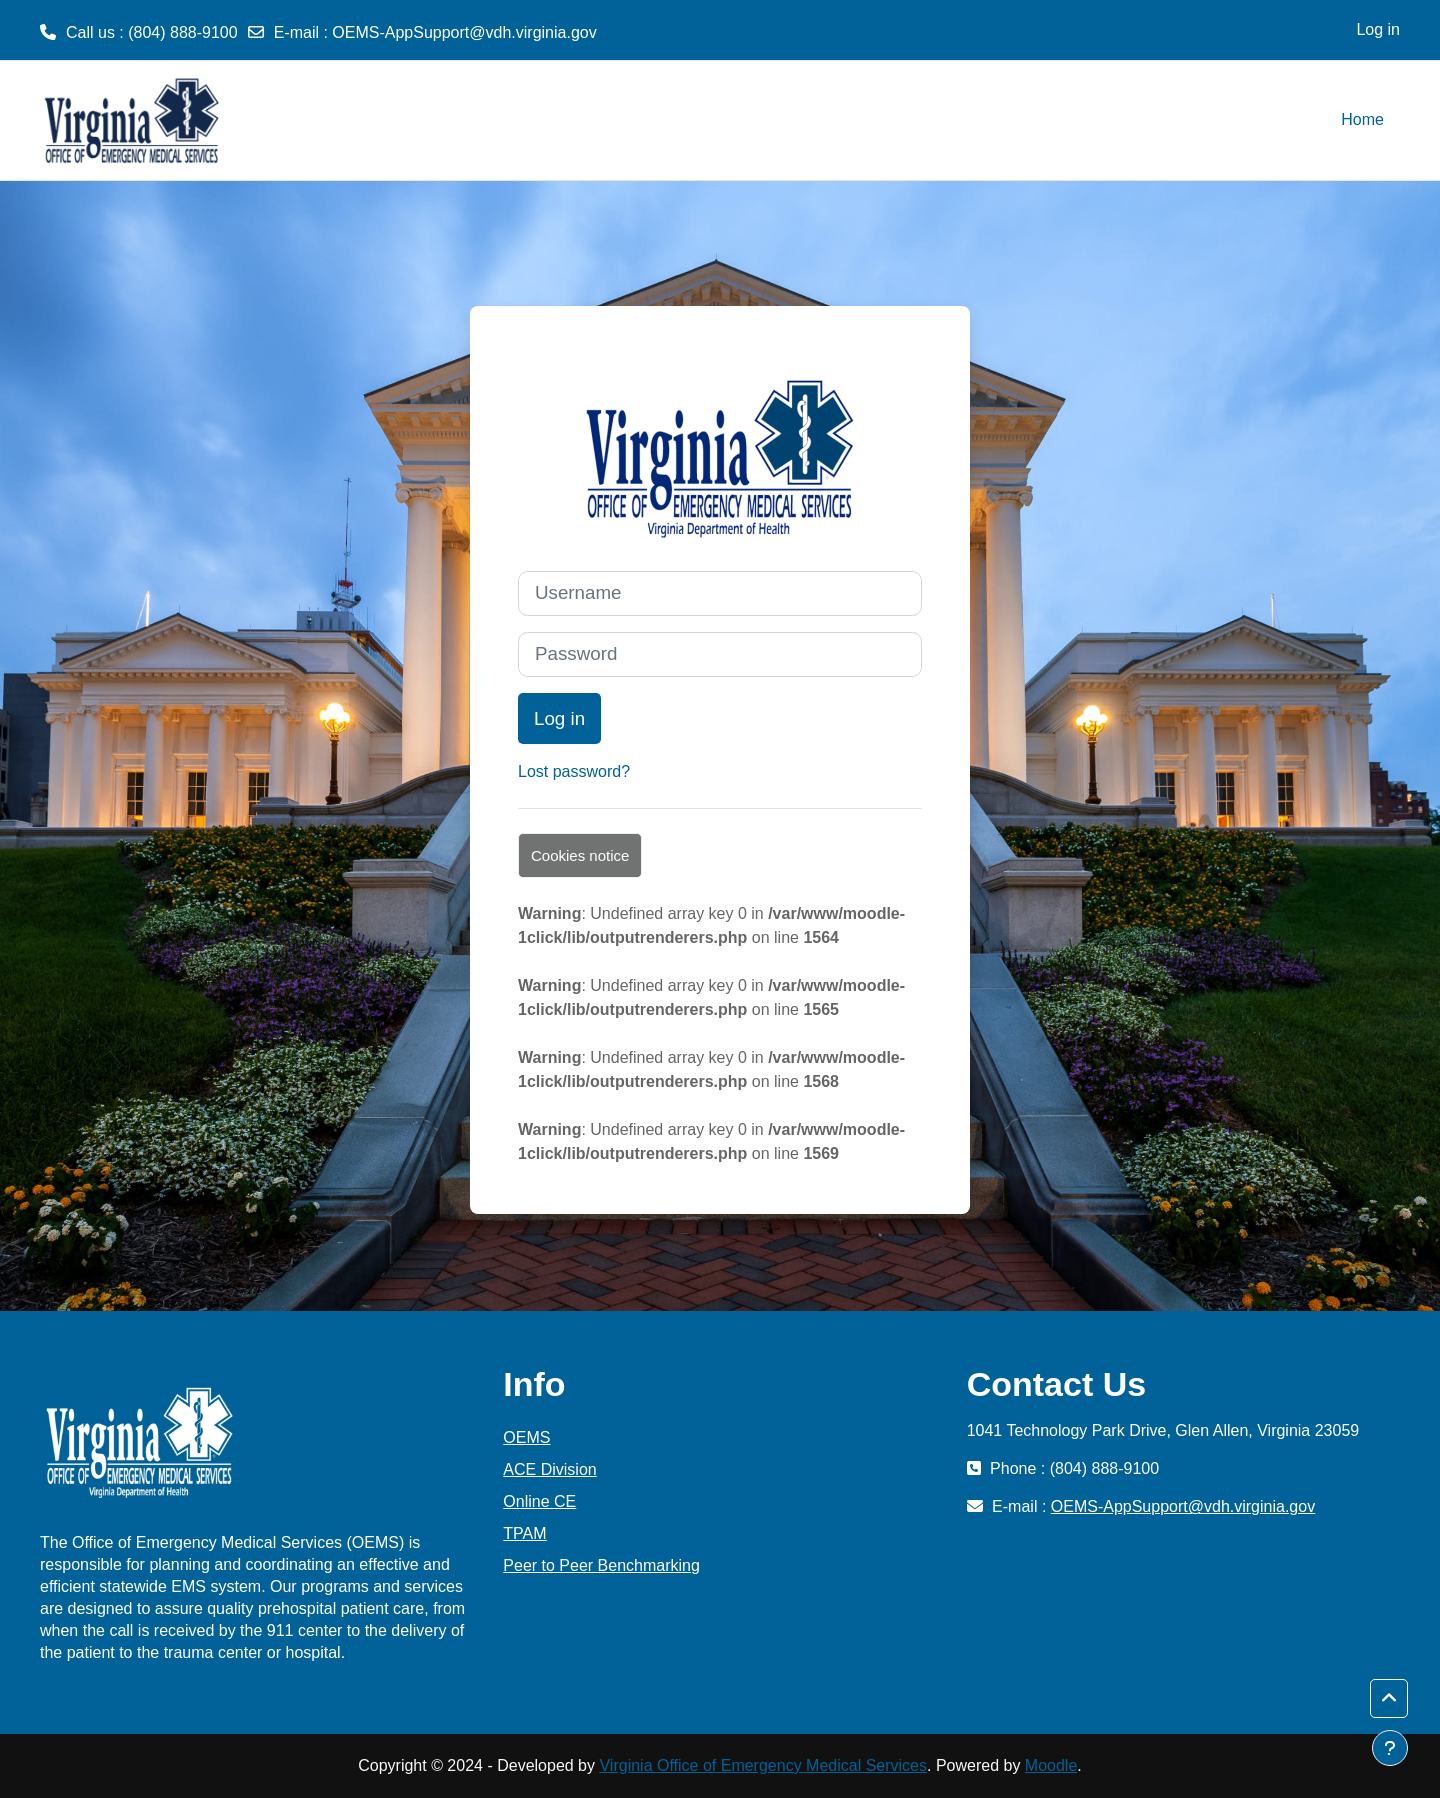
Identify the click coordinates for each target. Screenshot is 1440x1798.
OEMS (526, 1437)
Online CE (539, 1501)
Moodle (1051, 1765)
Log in (1378, 29)
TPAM (524, 1533)
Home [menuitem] (1362, 119)
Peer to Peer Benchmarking (601, 1565)
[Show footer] (1390, 1748)
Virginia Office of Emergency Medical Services (763, 1765)
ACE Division (549, 1469)
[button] (1389, 1699)
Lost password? (574, 771)
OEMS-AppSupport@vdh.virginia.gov (464, 32)
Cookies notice (580, 855)
